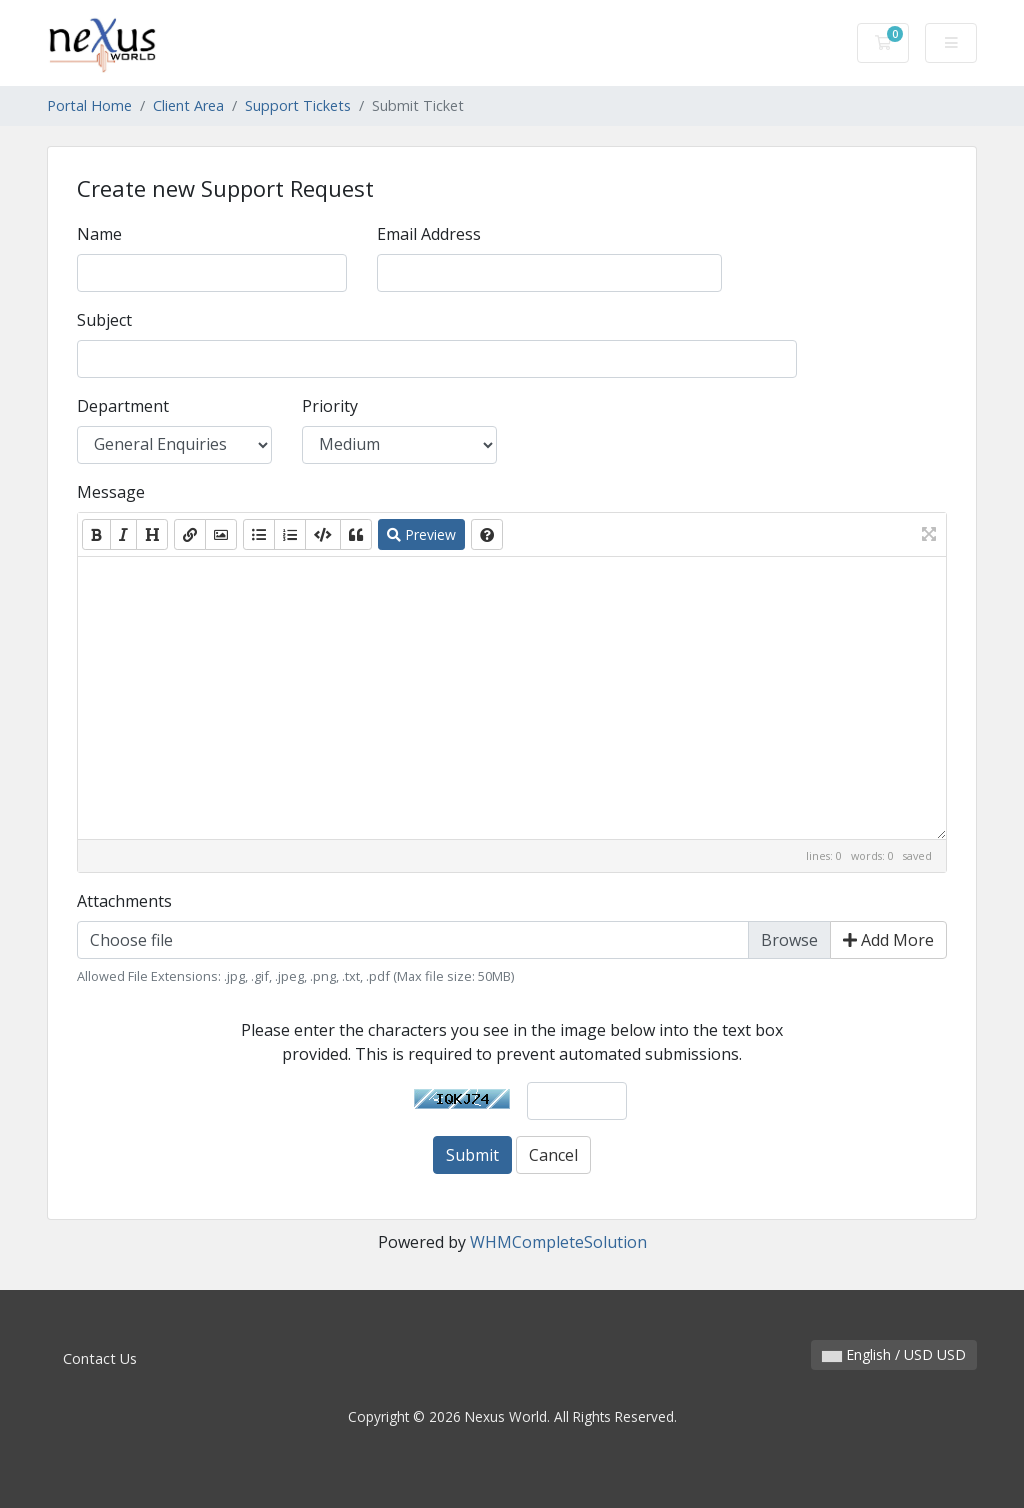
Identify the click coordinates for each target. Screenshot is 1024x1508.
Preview (421, 534)
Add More (888, 940)
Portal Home (89, 105)
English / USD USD (894, 1354)
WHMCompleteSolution (558, 1242)
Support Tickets (298, 105)
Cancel (553, 1155)
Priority (330, 406)
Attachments (124, 901)
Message (111, 492)
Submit (472, 1155)
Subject (104, 320)
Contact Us (100, 1358)
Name (99, 234)
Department (123, 406)
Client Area (188, 105)
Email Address (429, 234)
